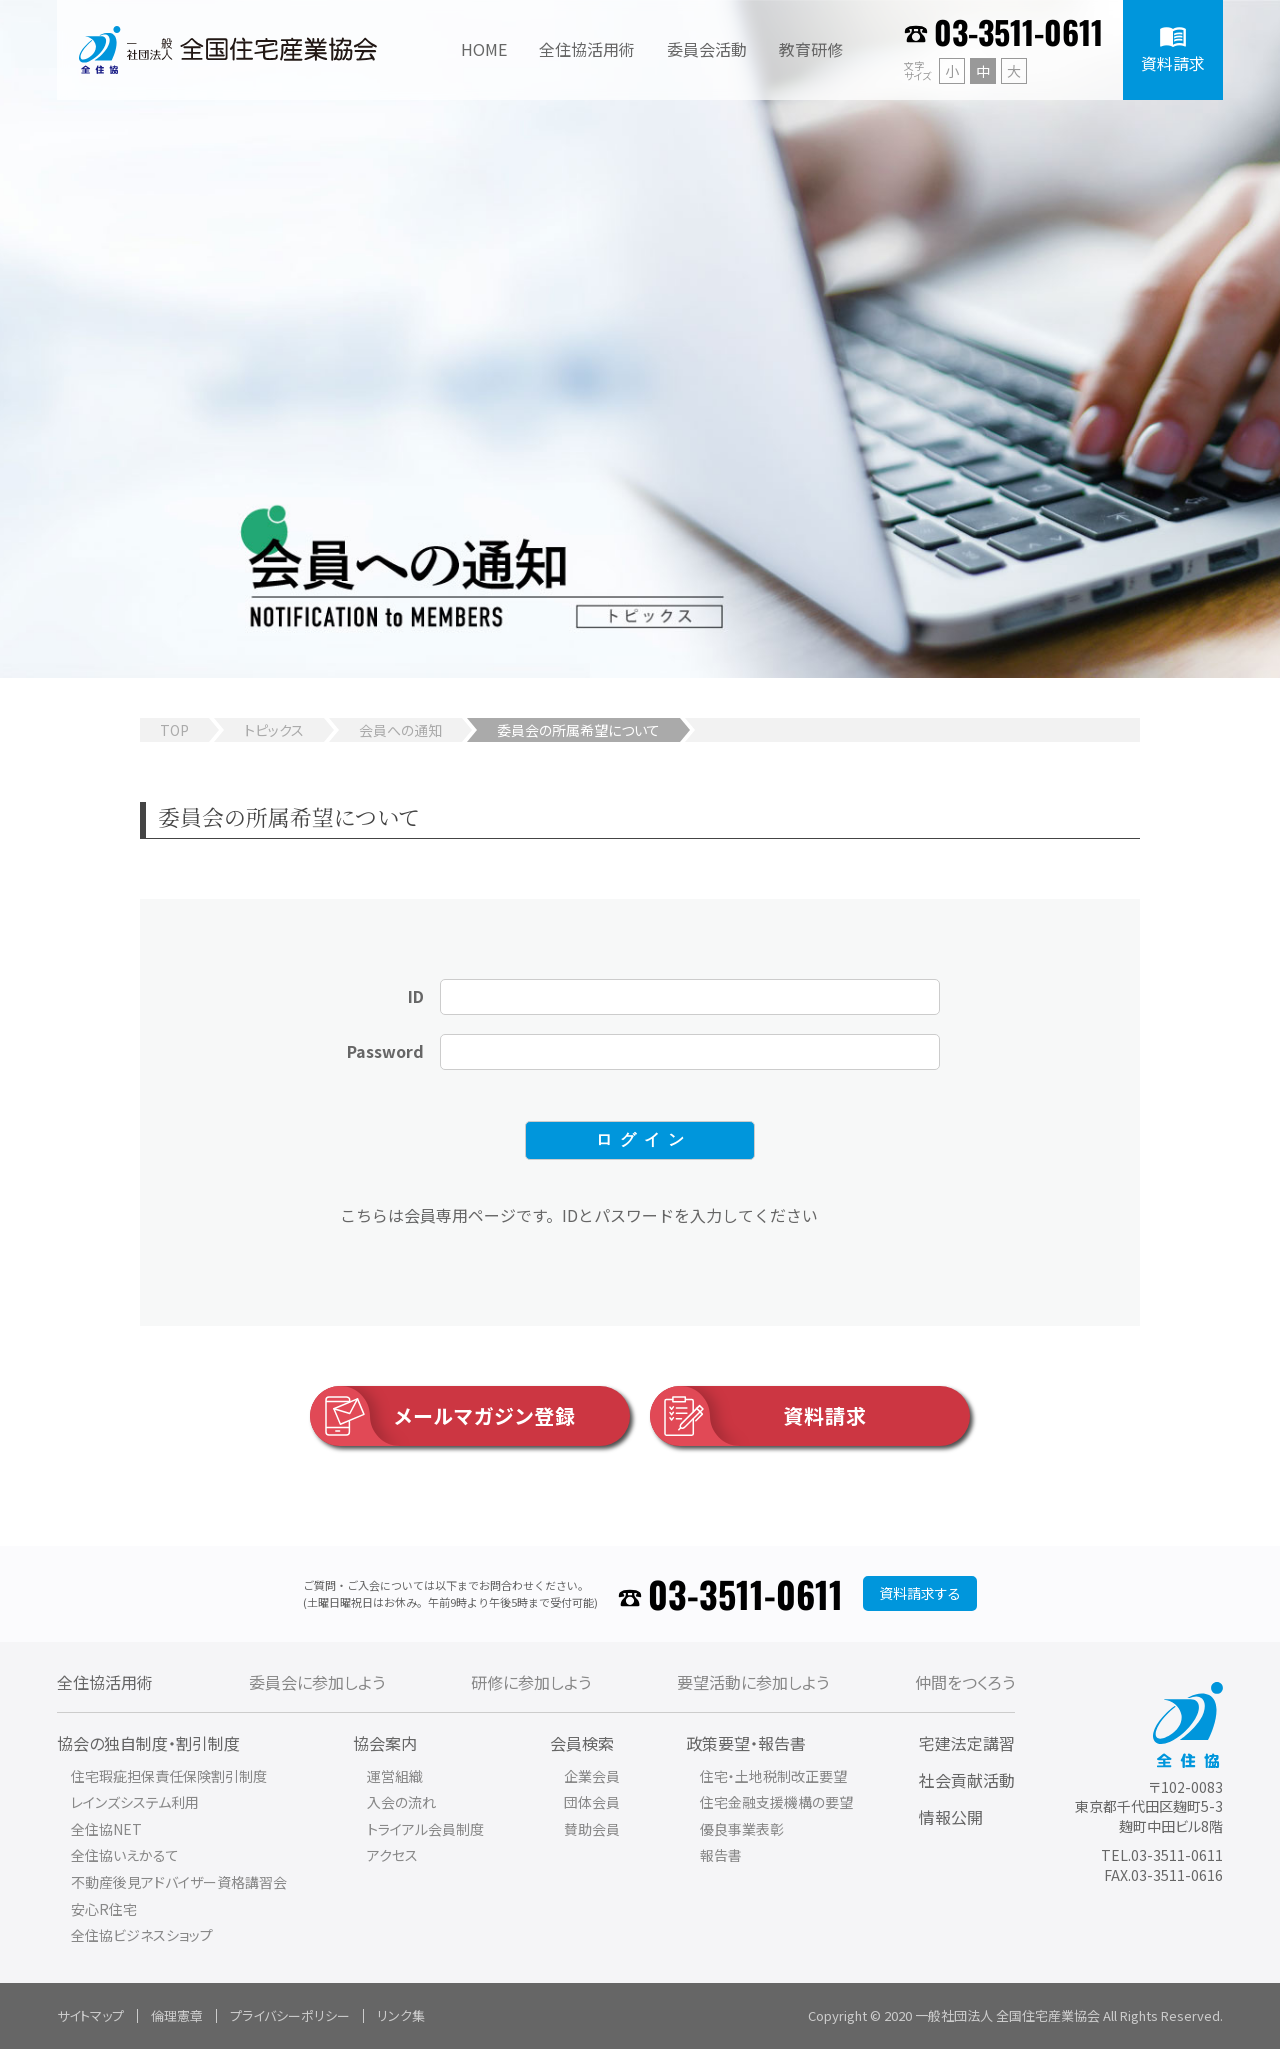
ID (416, 996)
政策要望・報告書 (746, 1743)
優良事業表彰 (742, 1829)
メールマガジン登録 (443, 1416)
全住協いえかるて (125, 1855)
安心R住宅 (104, 1909)
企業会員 (592, 1776)
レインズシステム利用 (135, 1802)
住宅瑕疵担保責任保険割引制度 (169, 1776)
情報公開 (951, 1817)
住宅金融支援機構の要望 (776, 1802)
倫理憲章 (177, 2015)
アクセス (392, 1855)
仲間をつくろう (965, 1682)
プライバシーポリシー (290, 2015)
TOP (174, 730)
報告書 (721, 1855)
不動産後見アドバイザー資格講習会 (179, 1882)
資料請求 (758, 1416)
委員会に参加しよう (317, 1682)
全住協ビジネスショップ (142, 1935)
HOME (484, 49)
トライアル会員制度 (425, 1829)
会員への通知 (400, 730)
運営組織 (395, 1776)
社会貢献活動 (967, 1780)
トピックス (274, 730)
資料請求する (920, 1593)
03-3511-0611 (1018, 31)
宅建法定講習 (967, 1743)
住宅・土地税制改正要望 (773, 1776)
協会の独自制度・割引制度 (148, 1743)
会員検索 (582, 1743)
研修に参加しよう (531, 1682)
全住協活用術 (105, 1682)
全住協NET (106, 1829)
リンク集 (401, 2015)
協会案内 (385, 1743)
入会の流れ (401, 1802)
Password (385, 1051)
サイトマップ (90, 2015)
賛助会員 (592, 1829)
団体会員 (592, 1802)
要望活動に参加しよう (753, 1682)
